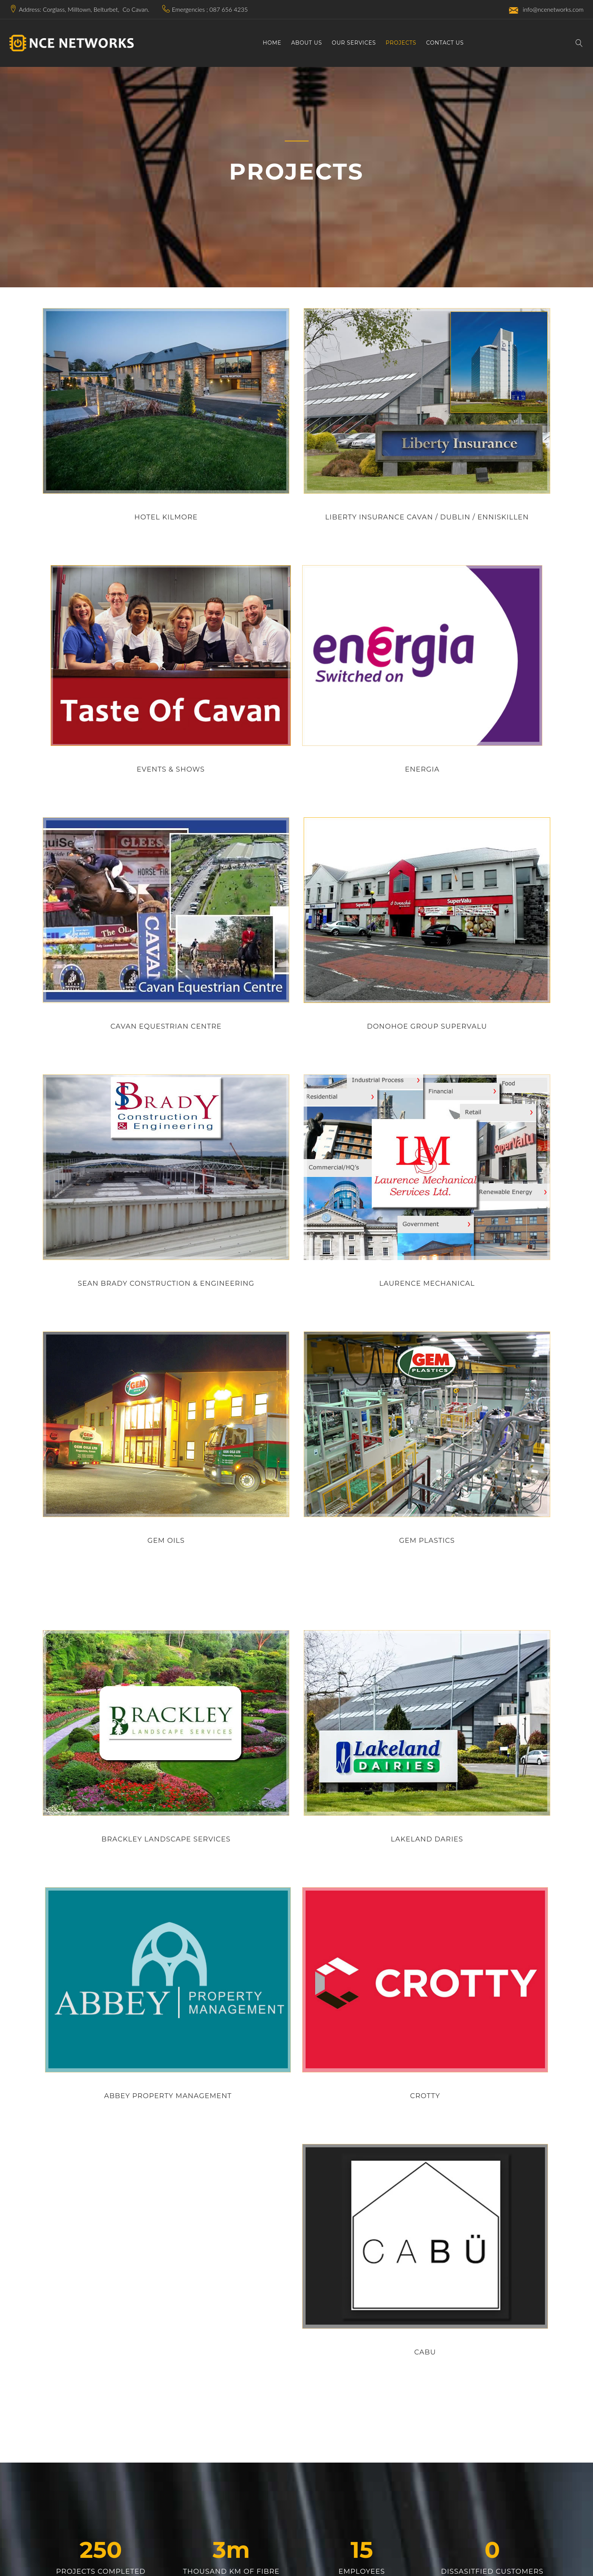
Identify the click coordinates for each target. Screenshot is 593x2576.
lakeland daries (427, 1839)
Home (272, 43)
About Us (306, 43)
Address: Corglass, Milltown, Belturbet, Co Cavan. (84, 9)
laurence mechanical (427, 1283)
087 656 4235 (229, 9)
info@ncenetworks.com (546, 10)
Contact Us (445, 43)
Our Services (354, 43)
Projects (401, 43)
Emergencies (188, 9)
